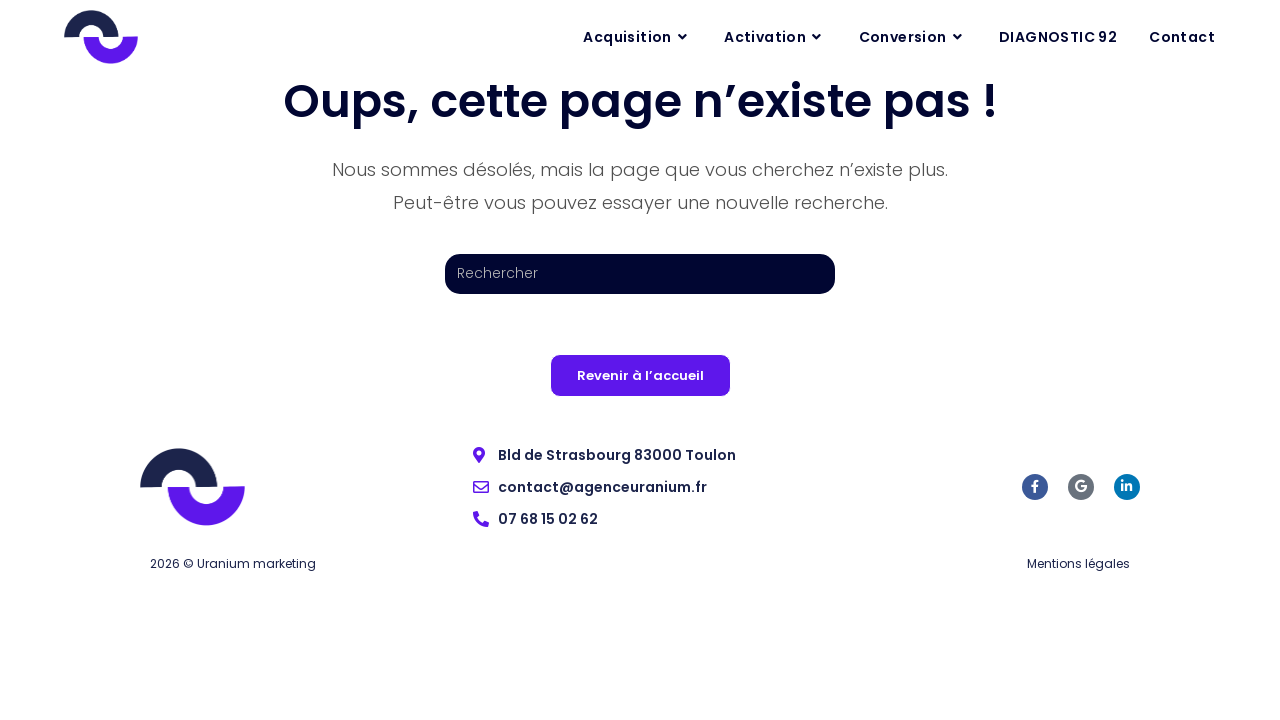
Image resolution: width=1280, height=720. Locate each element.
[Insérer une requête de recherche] (640, 274)
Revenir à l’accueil (640, 375)
